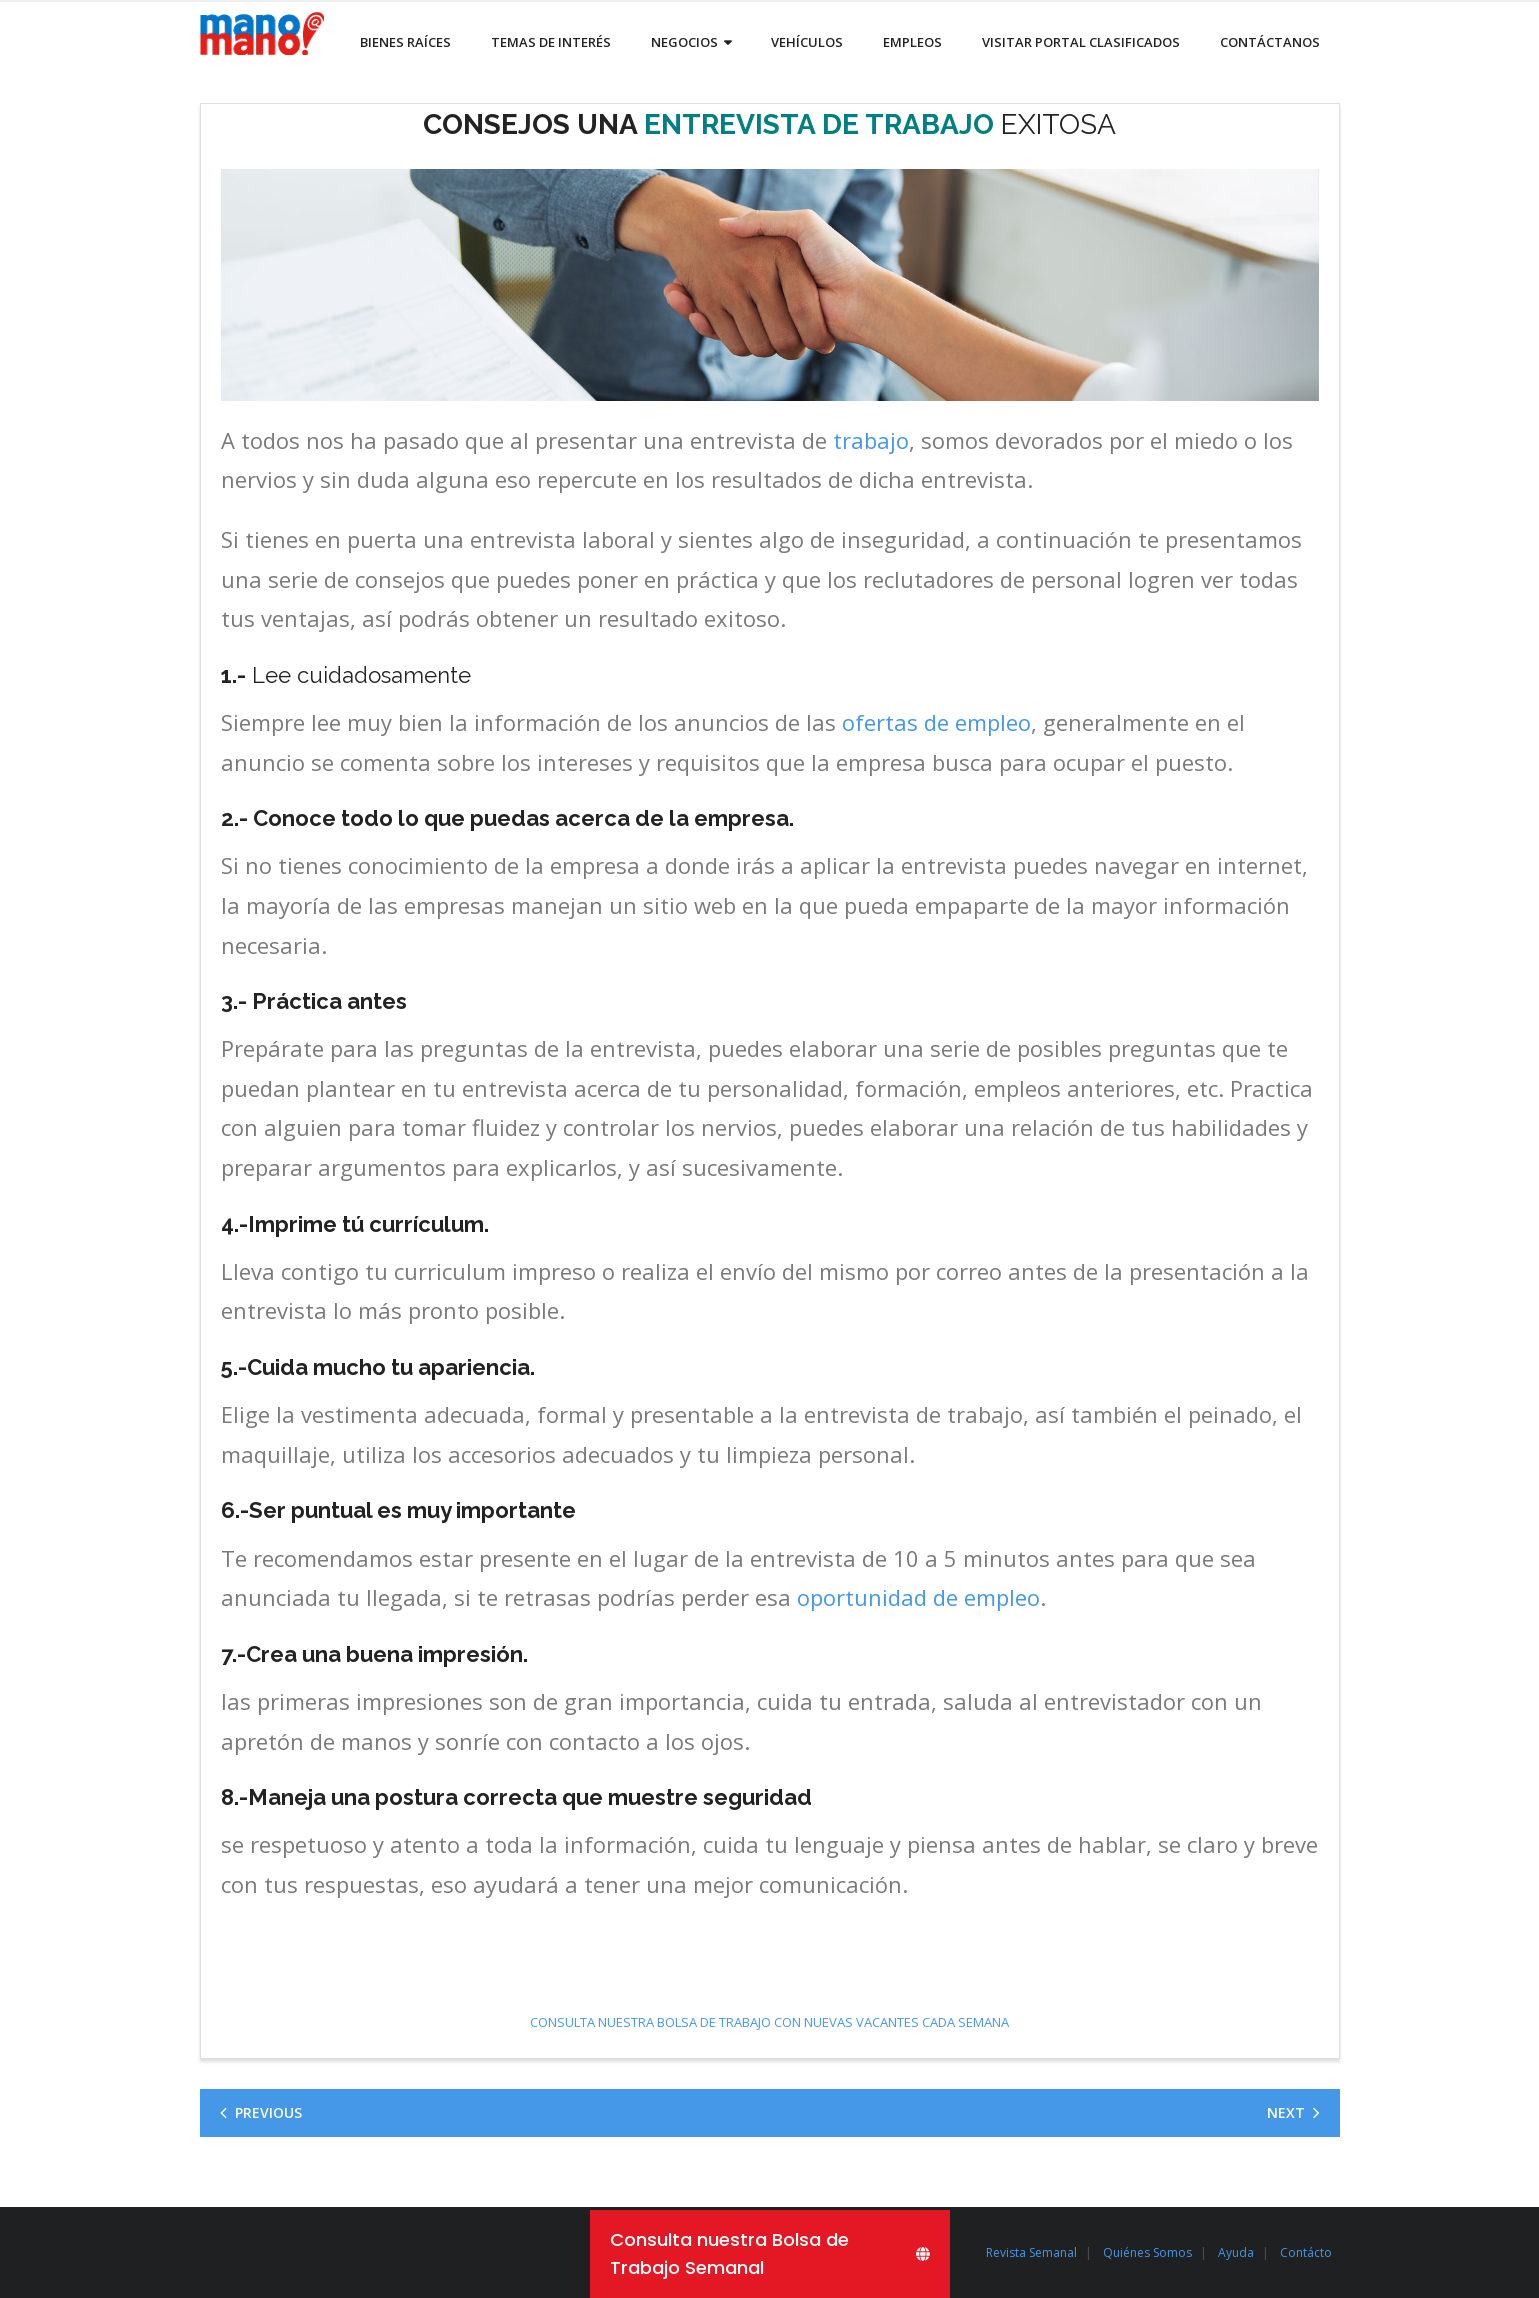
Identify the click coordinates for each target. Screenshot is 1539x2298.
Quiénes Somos (1147, 2252)
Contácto (1306, 2252)
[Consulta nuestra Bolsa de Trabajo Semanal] (770, 2254)
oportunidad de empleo (918, 1597)
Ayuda (1236, 2252)
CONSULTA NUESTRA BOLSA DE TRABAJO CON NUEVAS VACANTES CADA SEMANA (769, 2022)
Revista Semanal (1031, 2252)
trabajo (871, 440)
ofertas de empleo (936, 722)
